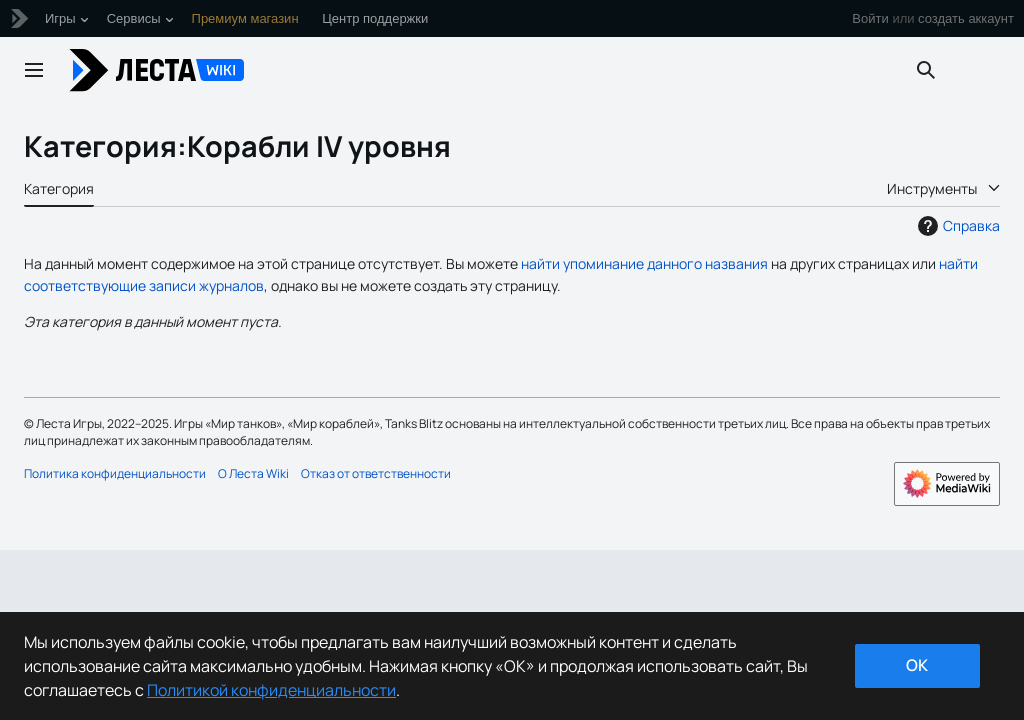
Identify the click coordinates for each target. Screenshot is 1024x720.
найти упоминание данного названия (644, 263)
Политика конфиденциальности (115, 473)
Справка (956, 226)
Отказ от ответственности (376, 473)
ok (917, 665)
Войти (870, 18)
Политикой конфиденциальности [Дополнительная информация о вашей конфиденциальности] (271, 690)
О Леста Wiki (253, 473)
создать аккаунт (966, 18)
